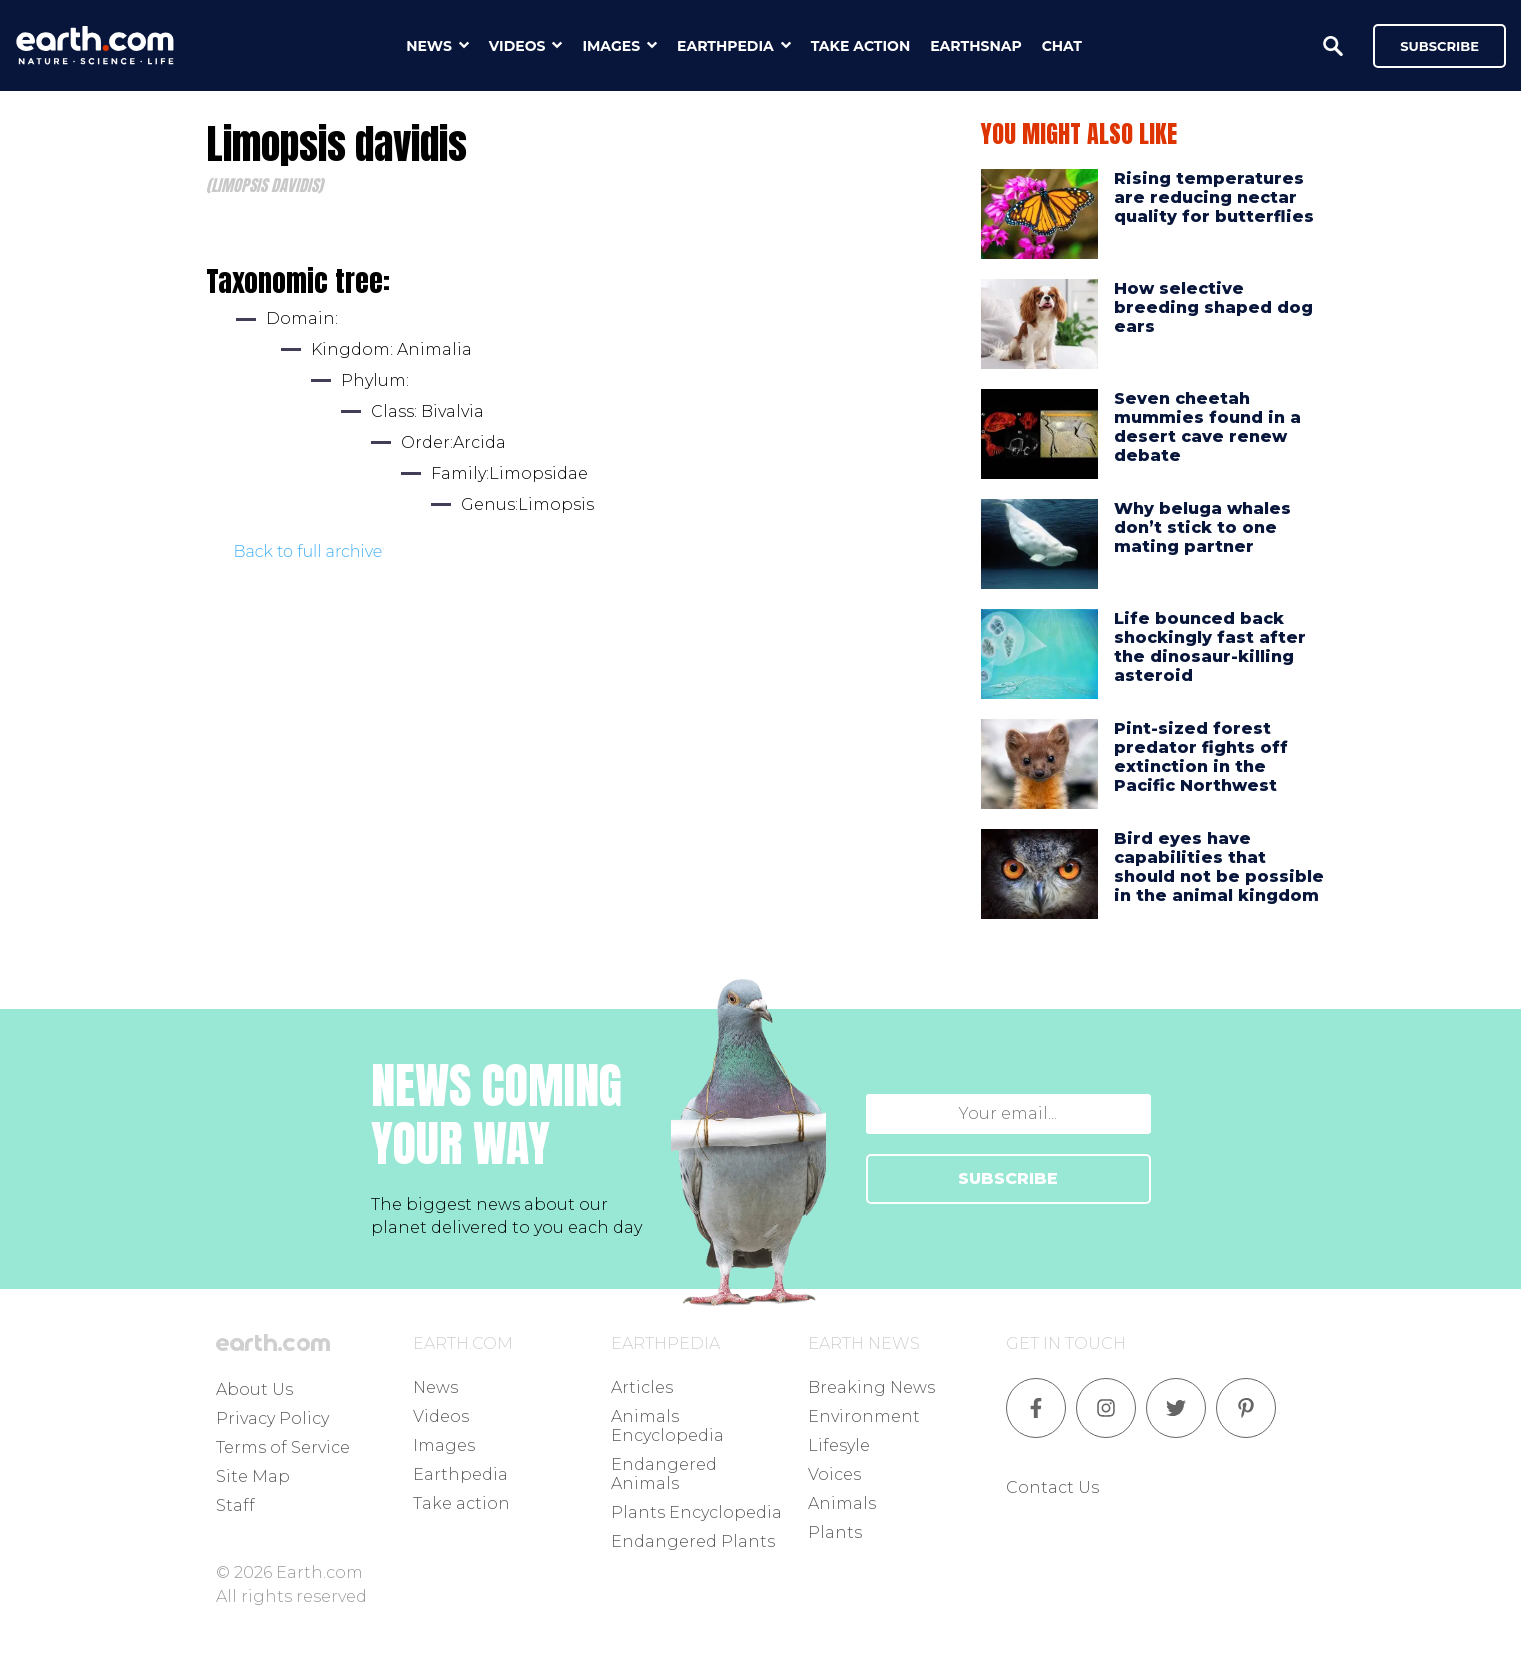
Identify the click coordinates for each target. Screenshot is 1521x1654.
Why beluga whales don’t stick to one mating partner (1202, 527)
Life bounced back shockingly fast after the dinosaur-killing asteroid (1210, 647)
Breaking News (871, 1387)
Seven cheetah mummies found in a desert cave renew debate (1207, 427)
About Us (254, 1389)
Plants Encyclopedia (696, 1512)
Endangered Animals (664, 1474)
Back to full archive (308, 551)
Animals (842, 1503)
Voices (834, 1474)
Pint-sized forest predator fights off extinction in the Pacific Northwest (1201, 757)
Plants (835, 1532)
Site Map (253, 1476)
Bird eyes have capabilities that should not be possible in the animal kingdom (1219, 867)
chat (1062, 46)
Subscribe (1439, 46)
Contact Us (1052, 1487)
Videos (441, 1416)
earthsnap (975, 46)
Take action (461, 1503)
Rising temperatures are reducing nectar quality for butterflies (1214, 197)
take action (861, 46)
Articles (642, 1387)
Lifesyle (839, 1445)
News (435, 1387)
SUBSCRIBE (1008, 1178)
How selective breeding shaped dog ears (1213, 307)
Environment (864, 1416)
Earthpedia (460, 1474)
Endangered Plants (693, 1541)
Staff (235, 1505)
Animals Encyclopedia (667, 1426)
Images (444, 1445)
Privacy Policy (272, 1418)
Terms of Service (283, 1447)
